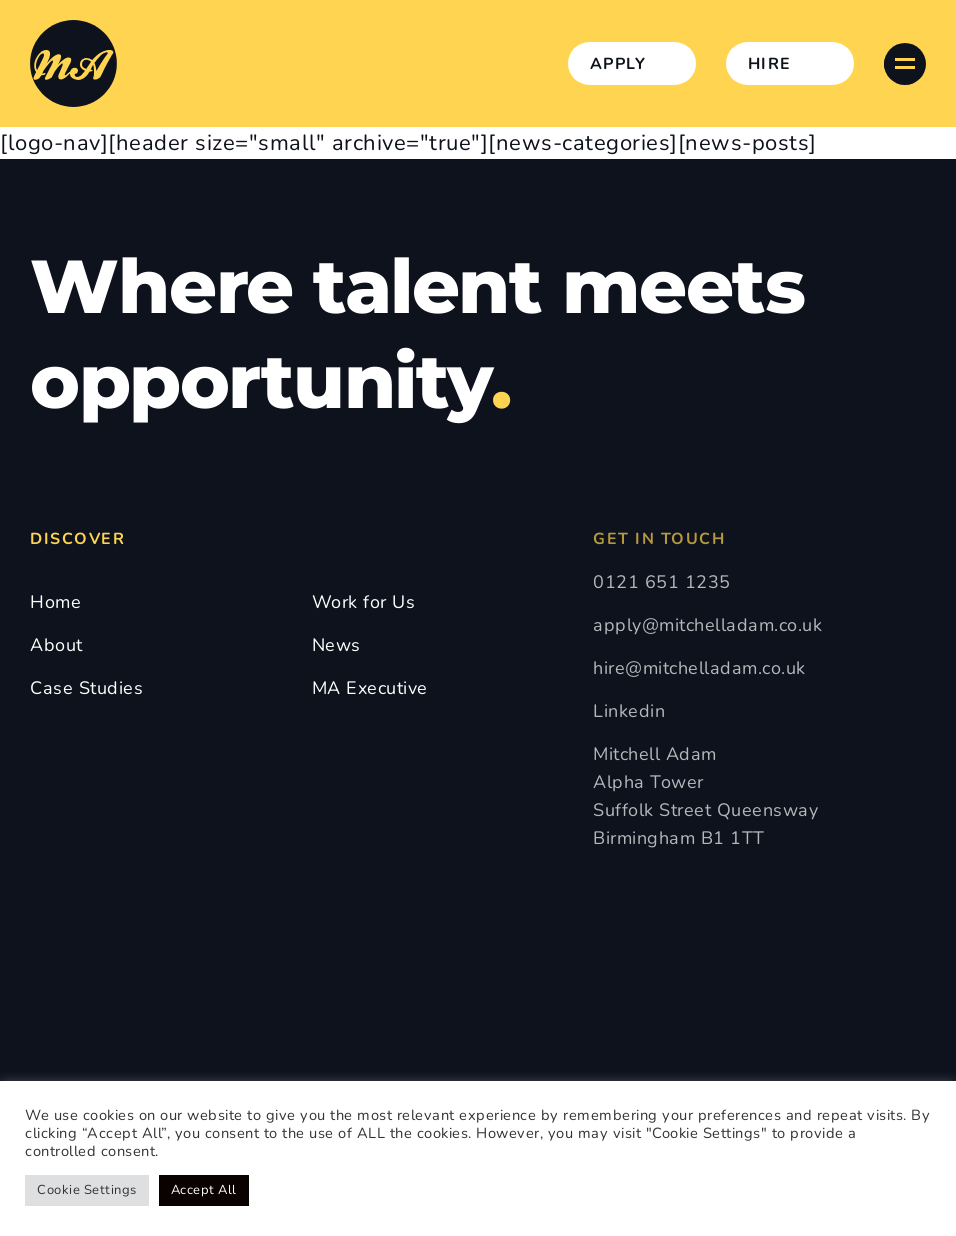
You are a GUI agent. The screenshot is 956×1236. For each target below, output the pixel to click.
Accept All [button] (204, 1190)
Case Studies (86, 688)
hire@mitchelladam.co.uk (699, 668)
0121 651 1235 (662, 582)
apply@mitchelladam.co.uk (707, 625)
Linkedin (629, 711)
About (56, 645)
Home (55, 602)
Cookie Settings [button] (87, 1190)
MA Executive (370, 688)
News (336, 645)
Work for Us (364, 602)
